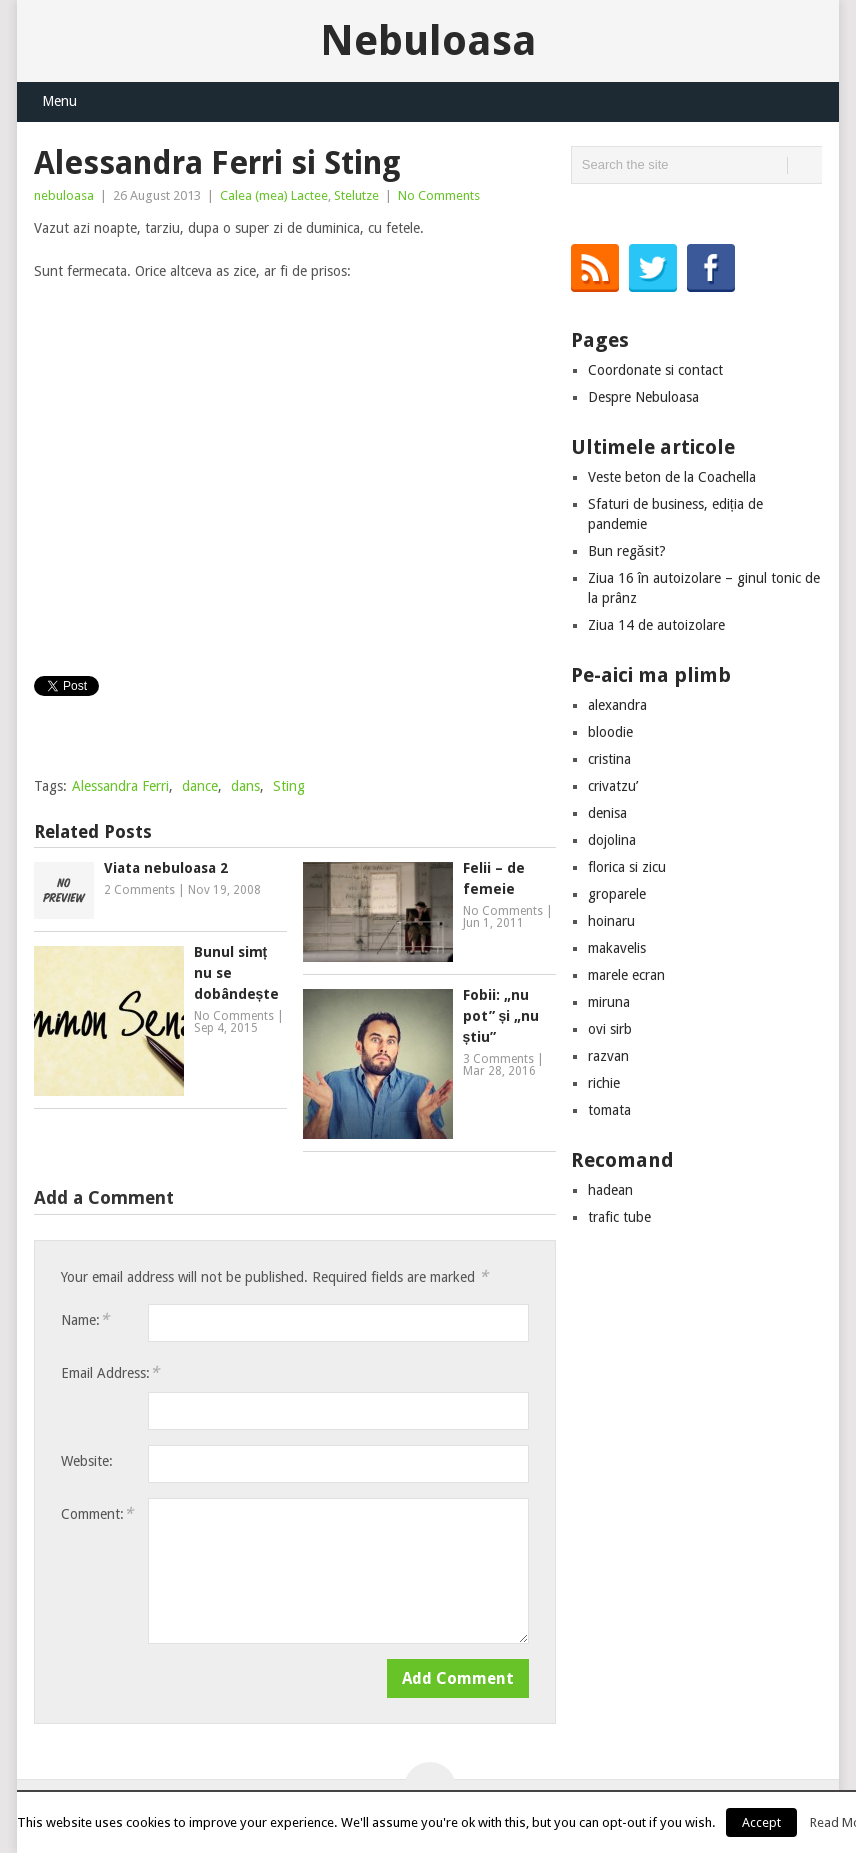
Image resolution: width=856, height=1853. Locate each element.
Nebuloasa (428, 40)
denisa (607, 813)
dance (200, 786)
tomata (609, 1110)
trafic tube (619, 1217)
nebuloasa (64, 195)
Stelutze (356, 195)
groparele (617, 894)
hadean (610, 1190)
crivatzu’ (613, 786)
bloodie (610, 732)
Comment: (97, 1513)
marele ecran (626, 975)
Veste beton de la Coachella (672, 477)
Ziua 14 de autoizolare (656, 625)
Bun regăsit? (627, 551)
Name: (85, 1319)
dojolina (612, 840)
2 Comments (139, 890)
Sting (289, 786)
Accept (761, 1822)
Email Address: (110, 1372)
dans (245, 786)
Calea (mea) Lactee (274, 195)
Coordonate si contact (655, 370)
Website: (87, 1461)
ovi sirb (610, 1029)
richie (604, 1083)
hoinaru (611, 921)
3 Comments (498, 1059)
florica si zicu (627, 867)
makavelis (617, 948)
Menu (59, 101)
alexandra (617, 705)
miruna (609, 1002)
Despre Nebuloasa (643, 397)
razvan (608, 1056)
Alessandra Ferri (120, 786)
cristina (609, 759)
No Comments (439, 195)
